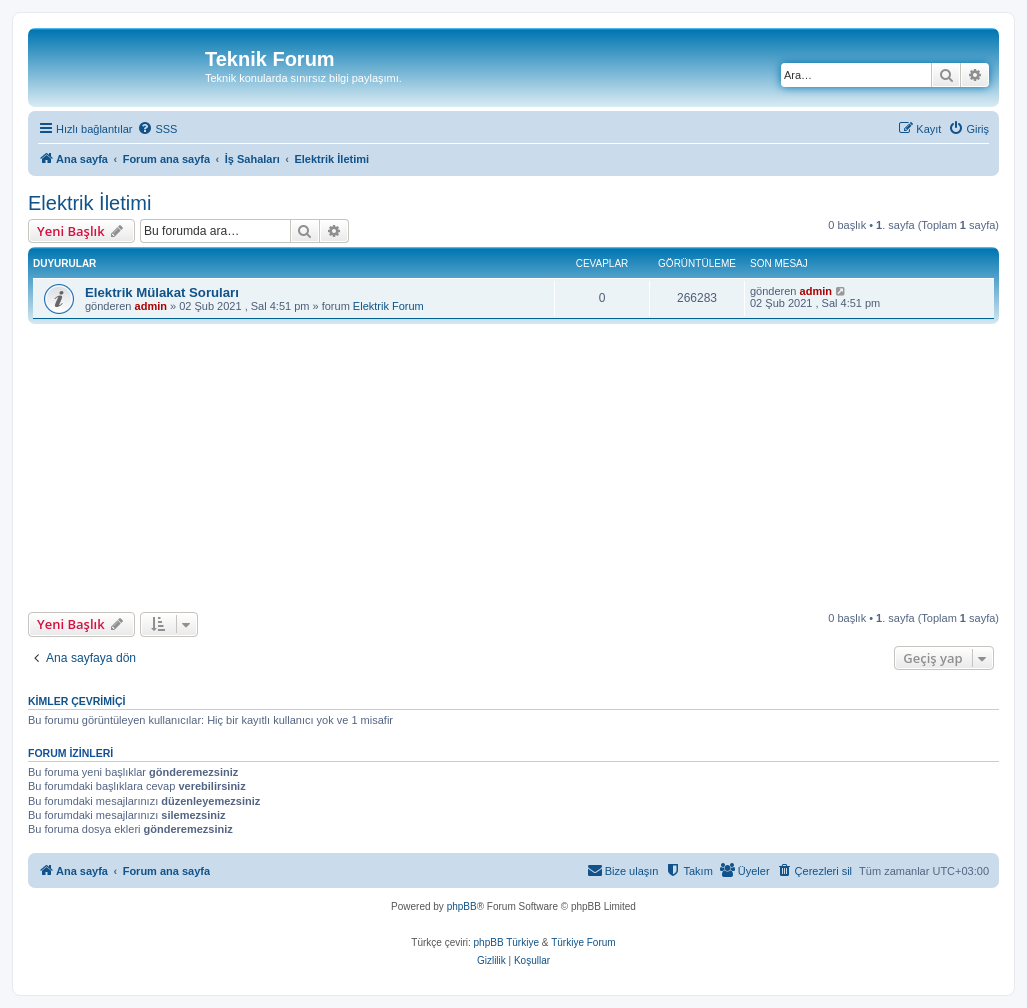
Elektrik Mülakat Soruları (162, 292)
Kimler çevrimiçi (76, 701)
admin (151, 306)
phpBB (462, 906)
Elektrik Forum (388, 306)
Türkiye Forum (583, 942)
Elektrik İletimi (89, 203)
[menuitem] (157, 129)
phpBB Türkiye (506, 942)
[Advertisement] (527, 468)
